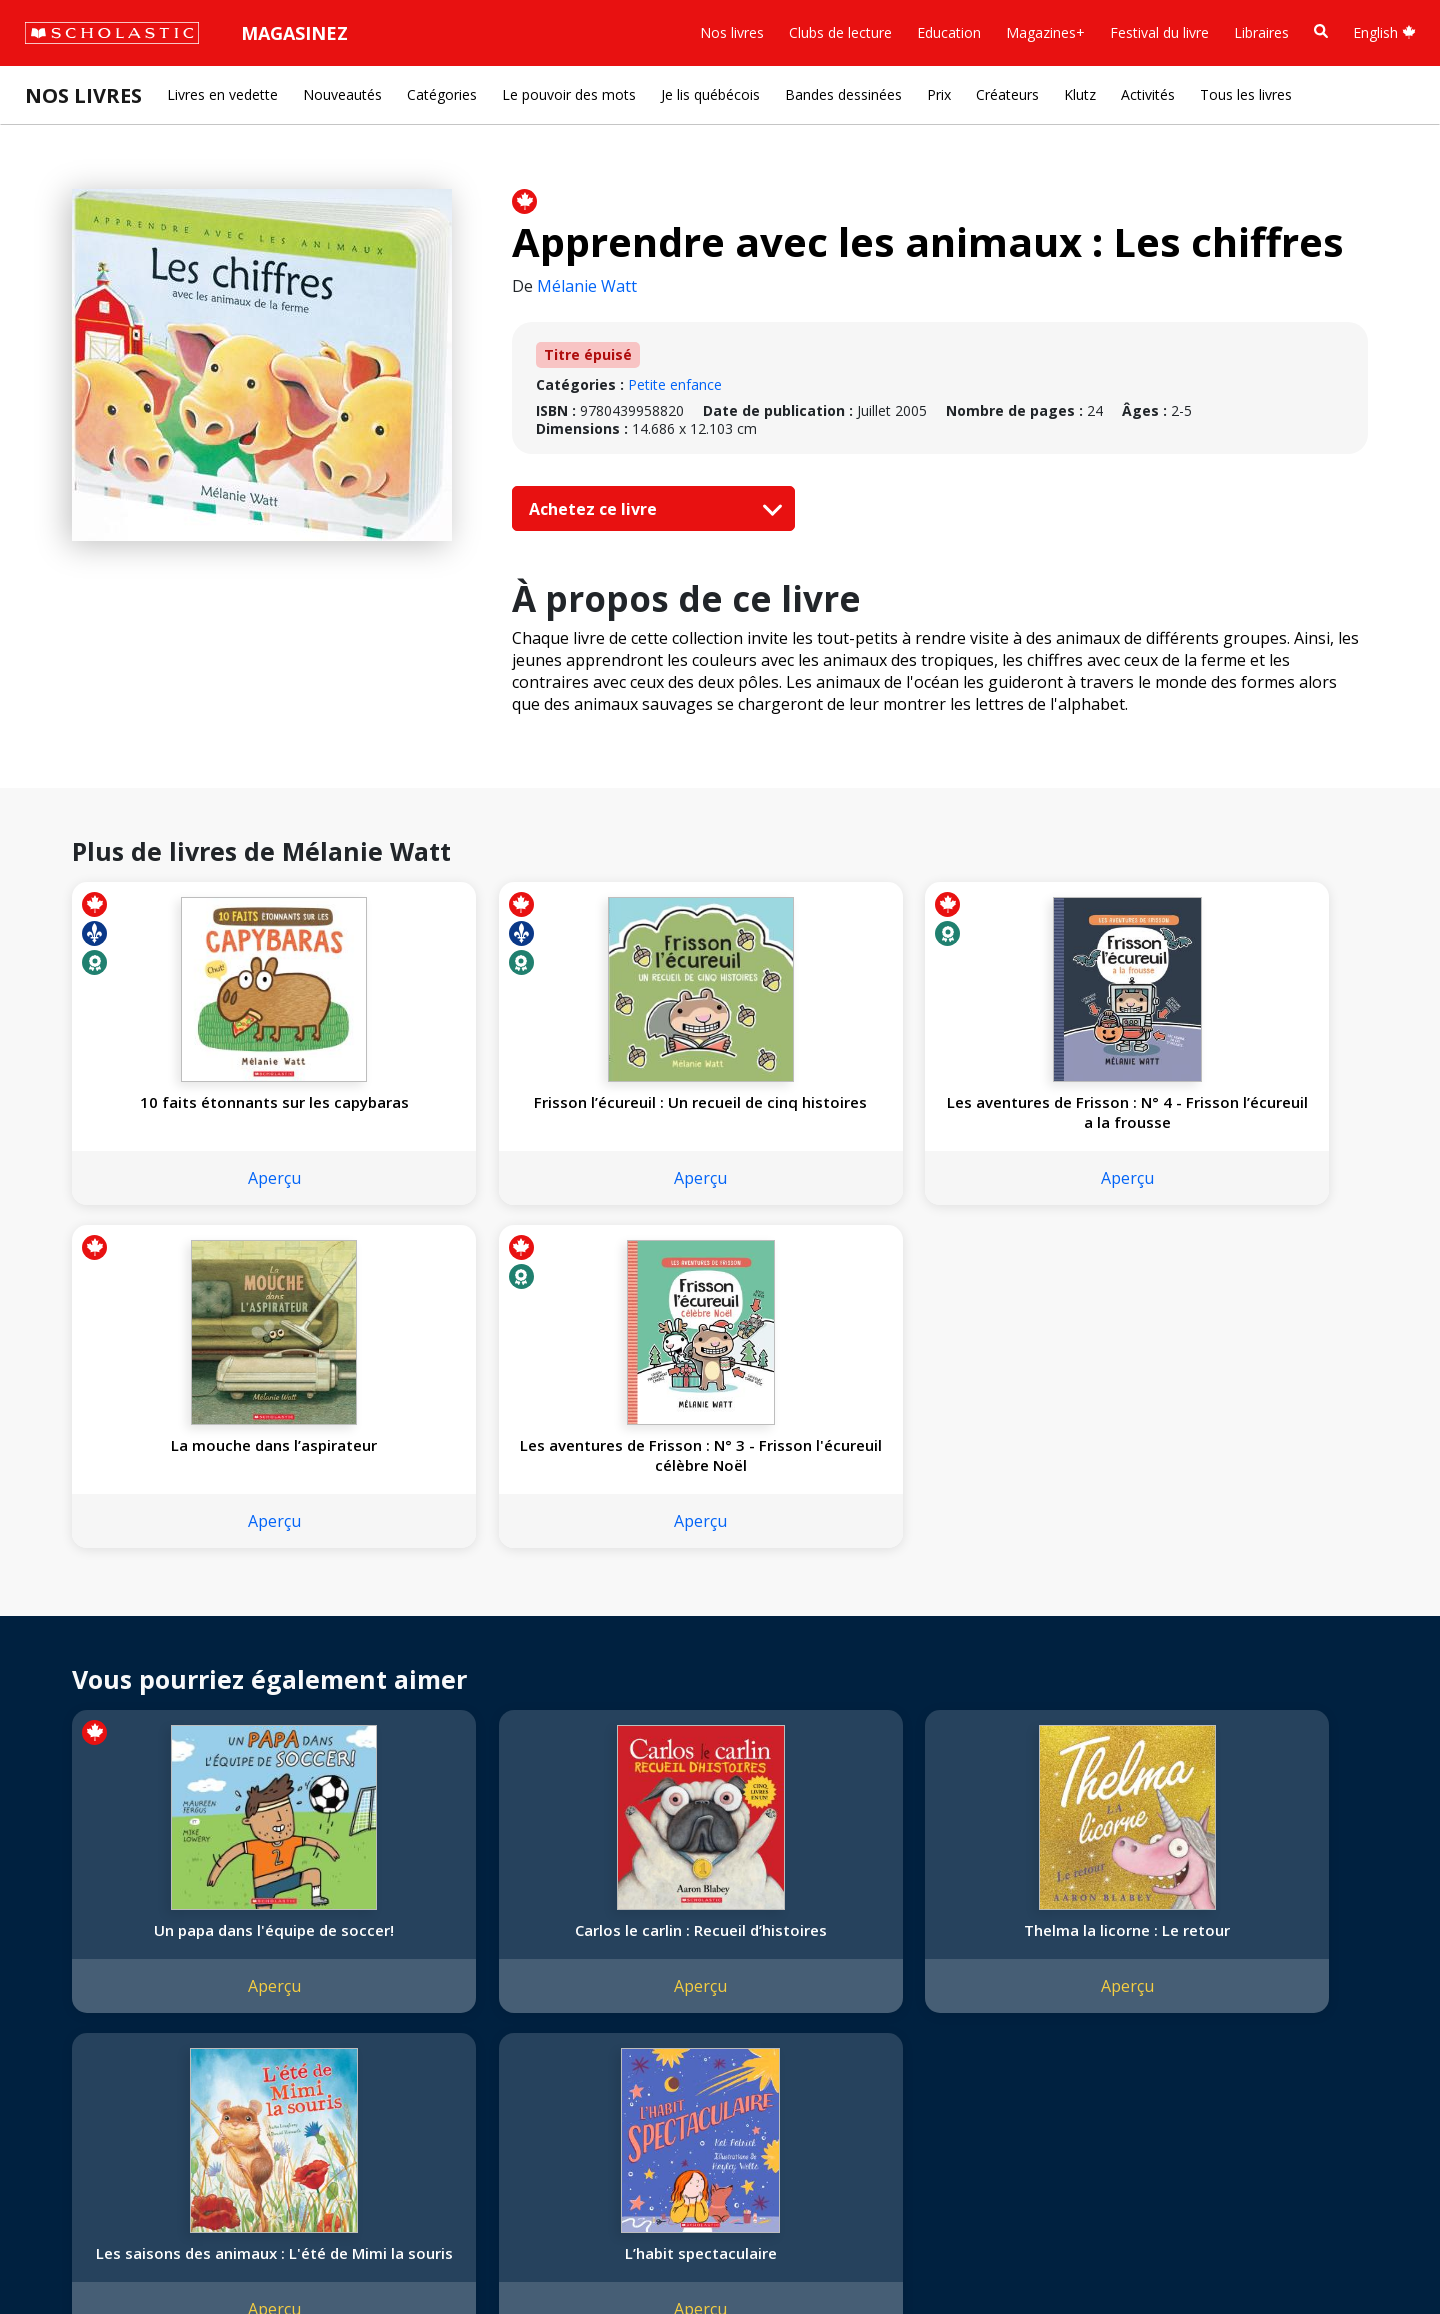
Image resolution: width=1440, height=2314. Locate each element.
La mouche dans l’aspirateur (979, 1112)
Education (949, 32)
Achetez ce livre (651, 509)
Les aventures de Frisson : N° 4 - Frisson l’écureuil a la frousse (716, 1122)
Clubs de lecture (840, 32)
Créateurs (1007, 94)
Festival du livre (1159, 32)
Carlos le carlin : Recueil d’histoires (454, 1617)
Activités (1148, 94)
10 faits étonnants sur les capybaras (192, 1112)
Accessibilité (75, 1986)
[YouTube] (503, 1894)
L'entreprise (74, 1890)
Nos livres (732, 32)
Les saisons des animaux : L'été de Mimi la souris (979, 1617)
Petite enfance (675, 384)
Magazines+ (1045, 32)
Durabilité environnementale (127, 2058)
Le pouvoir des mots (569, 94)
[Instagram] (427, 1894)
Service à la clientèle (483, 1921)
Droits (287, 1890)
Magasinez (294, 33)
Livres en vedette (222, 94)
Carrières (65, 2082)
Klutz (1080, 94)
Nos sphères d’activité (107, 1938)
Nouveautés (342, 94)
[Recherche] (1321, 31)
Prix (939, 94)
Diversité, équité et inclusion (127, 1962)
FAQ (281, 1938)
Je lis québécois (710, 94)
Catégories (442, 94)
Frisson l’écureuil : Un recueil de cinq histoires (454, 1112)
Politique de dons (92, 2010)
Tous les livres (1246, 94)
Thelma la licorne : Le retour (716, 1617)
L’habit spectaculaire (1242, 1607)
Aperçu (191, 1198)
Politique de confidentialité (210, 2254)
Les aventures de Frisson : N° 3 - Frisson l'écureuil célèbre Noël (1242, 1122)
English (1384, 32)
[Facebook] (465, 1894)
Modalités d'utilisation (380, 2254)
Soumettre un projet (102, 2106)
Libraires (1261, 32)
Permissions (306, 1914)
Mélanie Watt (587, 286)
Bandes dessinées (843, 94)
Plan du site (73, 2254)
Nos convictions (88, 1914)
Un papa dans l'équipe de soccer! (191, 1617)
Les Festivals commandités (124, 2034)
